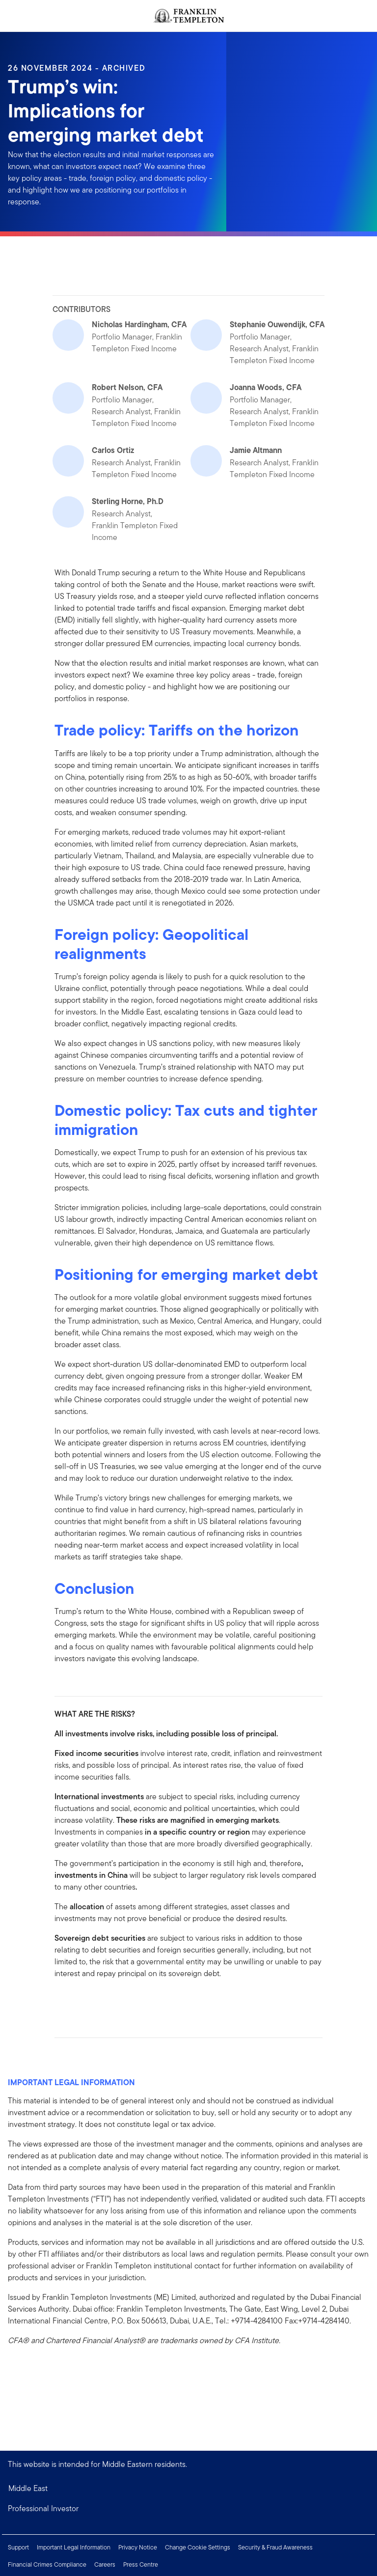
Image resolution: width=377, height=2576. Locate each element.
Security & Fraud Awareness (275, 2547)
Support (18, 2547)
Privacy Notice (137, 2547)
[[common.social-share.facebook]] (62, 2000)
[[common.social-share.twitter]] (94, 2000)
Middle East (28, 2488)
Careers (104, 2564)
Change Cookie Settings (197, 2547)
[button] (188, 2508)
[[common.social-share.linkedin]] (78, 2000)
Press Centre (140, 2564)
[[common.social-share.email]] (109, 2000)
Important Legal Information (73, 2547)
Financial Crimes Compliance (47, 2564)
